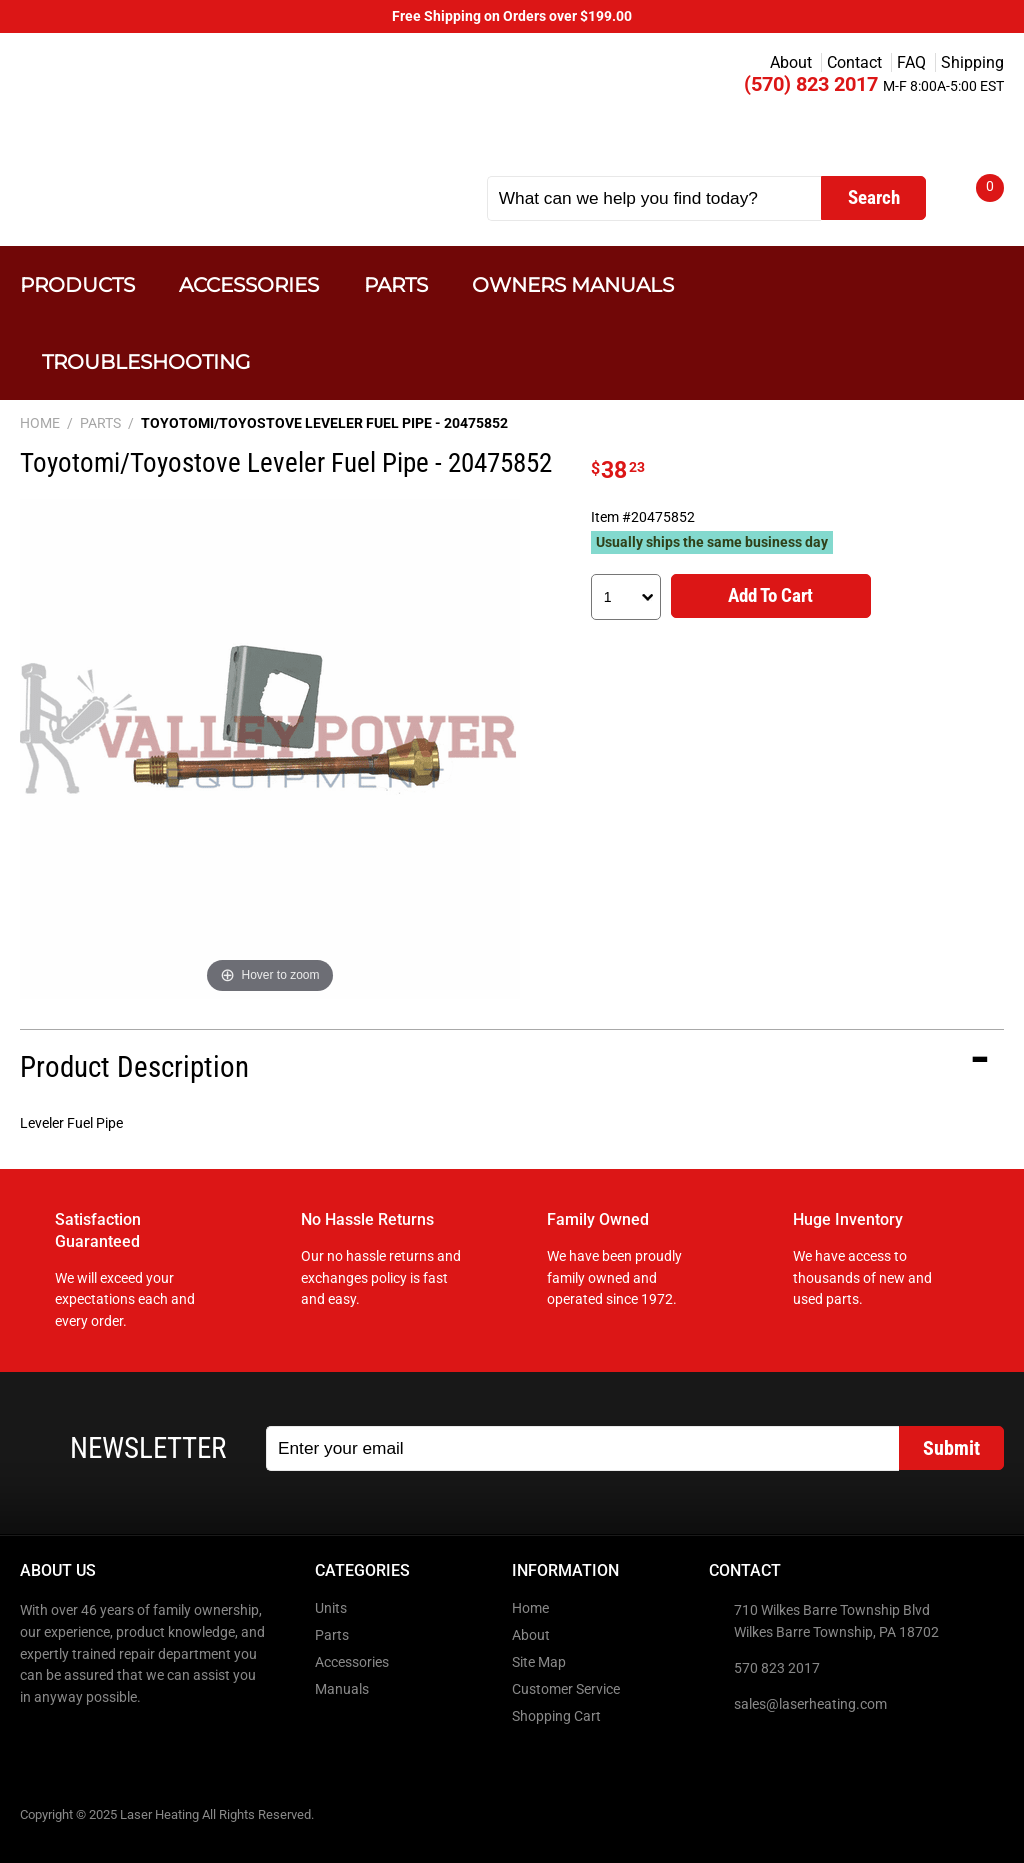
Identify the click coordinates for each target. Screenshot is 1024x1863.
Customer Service (566, 1689)
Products (77, 284)
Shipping (972, 62)
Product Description (134, 1067)
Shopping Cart (556, 1716)
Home (530, 1608)
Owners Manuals (573, 284)
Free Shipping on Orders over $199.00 (512, 16)
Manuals (342, 1689)
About (791, 62)
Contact (854, 62)
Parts (396, 284)
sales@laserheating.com (810, 1704)
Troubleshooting (146, 361)
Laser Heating (221, 112)
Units (331, 1608)
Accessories (249, 284)
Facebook (37, 1740)
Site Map (539, 1662)
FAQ (911, 62)
